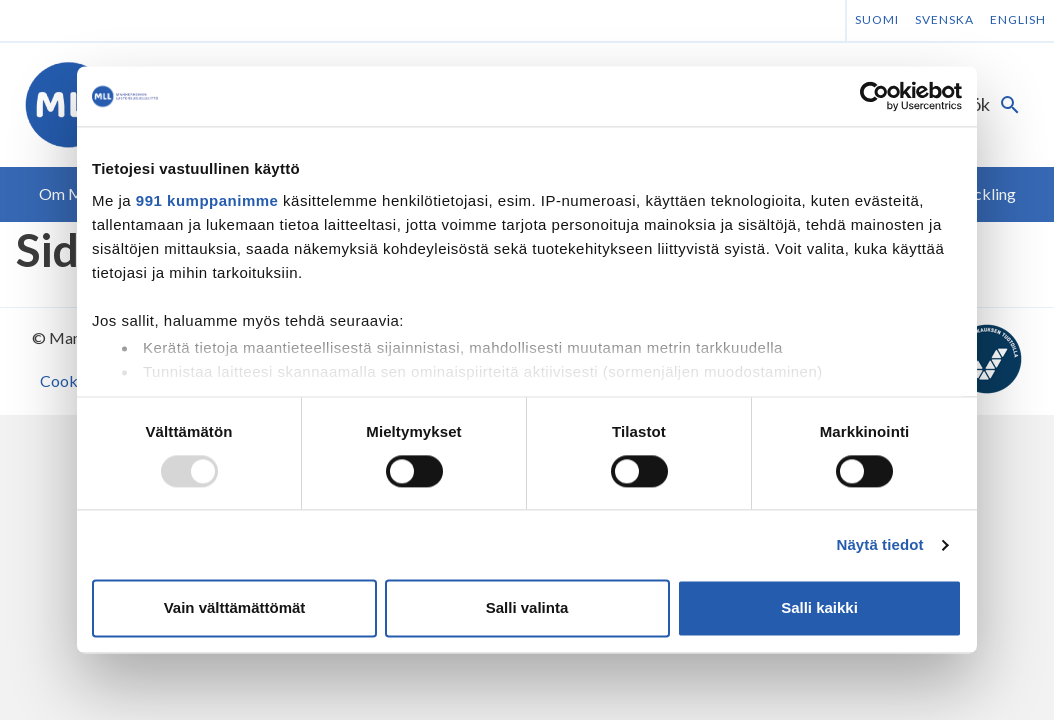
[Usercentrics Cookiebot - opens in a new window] (874, 96)
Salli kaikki (819, 608)
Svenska (944, 19)
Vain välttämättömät (235, 608)
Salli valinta (527, 608)
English (1018, 19)
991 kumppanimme (207, 200)
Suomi (877, 19)
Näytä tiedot (880, 544)
